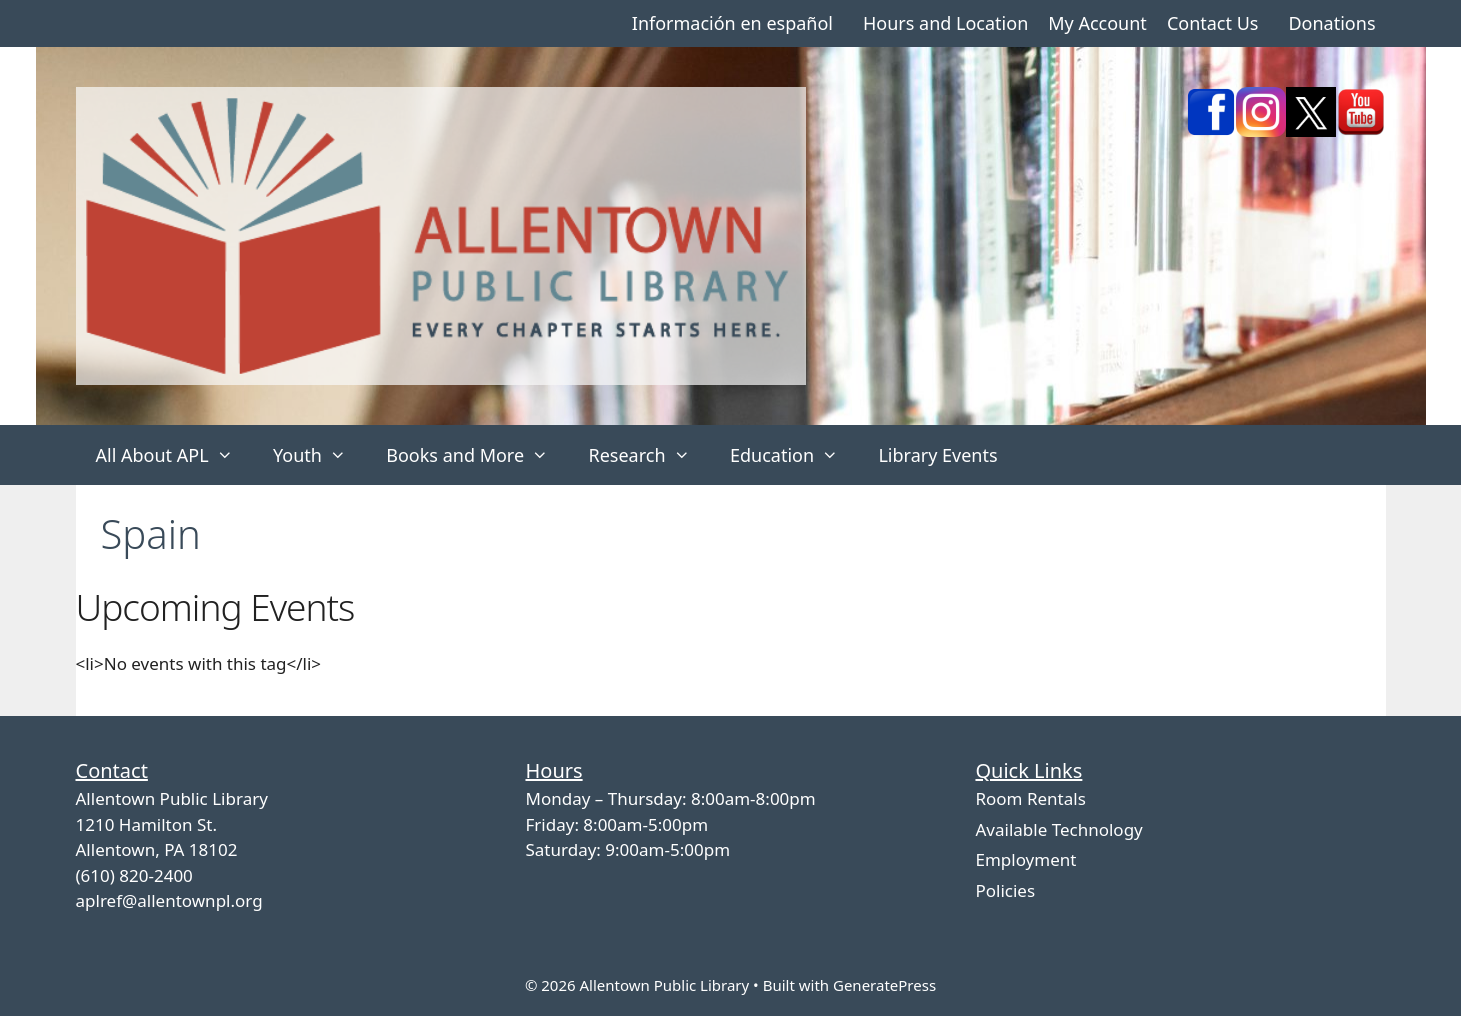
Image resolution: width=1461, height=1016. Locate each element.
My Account (1097, 23)
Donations (1331, 23)
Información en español (732, 23)
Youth (319, 455)
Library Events (937, 455)
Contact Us (1213, 23)
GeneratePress (884, 985)
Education (794, 455)
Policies (1005, 890)
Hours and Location (945, 23)
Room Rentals (1030, 798)
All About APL (174, 455)
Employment (1025, 859)
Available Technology (1058, 829)
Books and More (477, 455)
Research (648, 455)
